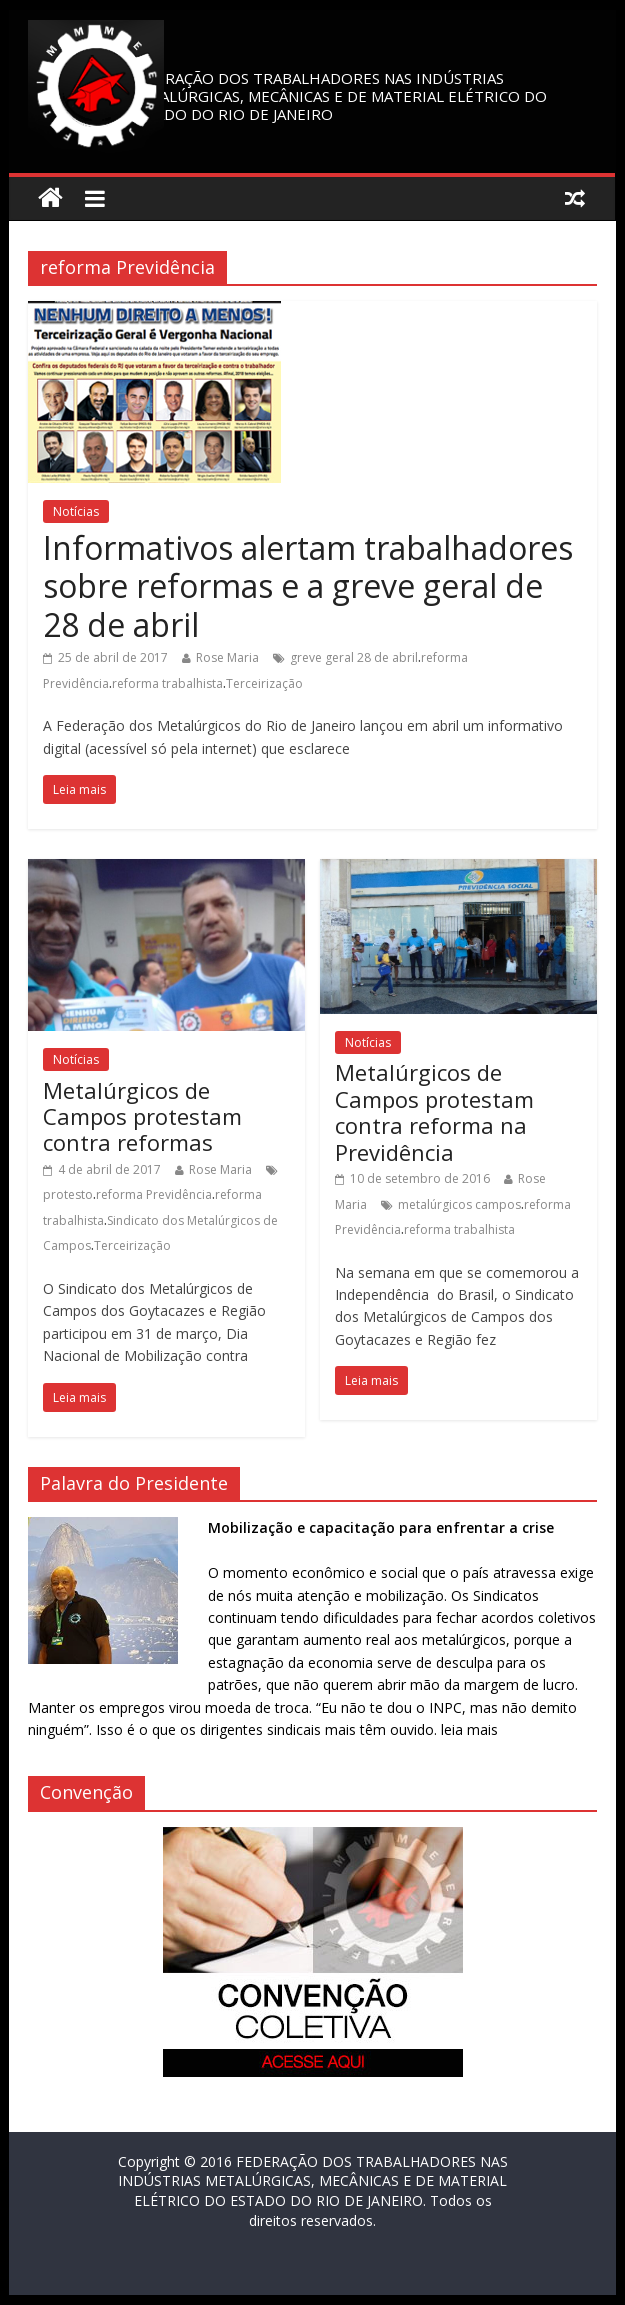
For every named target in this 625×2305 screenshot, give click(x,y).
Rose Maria (227, 657)
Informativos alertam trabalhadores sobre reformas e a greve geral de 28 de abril (308, 586)
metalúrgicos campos (459, 1204)
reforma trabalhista (167, 683)
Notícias (76, 511)
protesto (68, 1194)
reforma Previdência (154, 1194)
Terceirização (264, 683)
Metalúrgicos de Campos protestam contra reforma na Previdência (434, 1111)
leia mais (469, 1729)
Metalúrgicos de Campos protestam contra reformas (142, 1116)
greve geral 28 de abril (354, 657)
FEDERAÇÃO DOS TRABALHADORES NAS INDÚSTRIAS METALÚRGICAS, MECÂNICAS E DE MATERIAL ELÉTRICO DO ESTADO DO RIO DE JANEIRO (337, 96)
